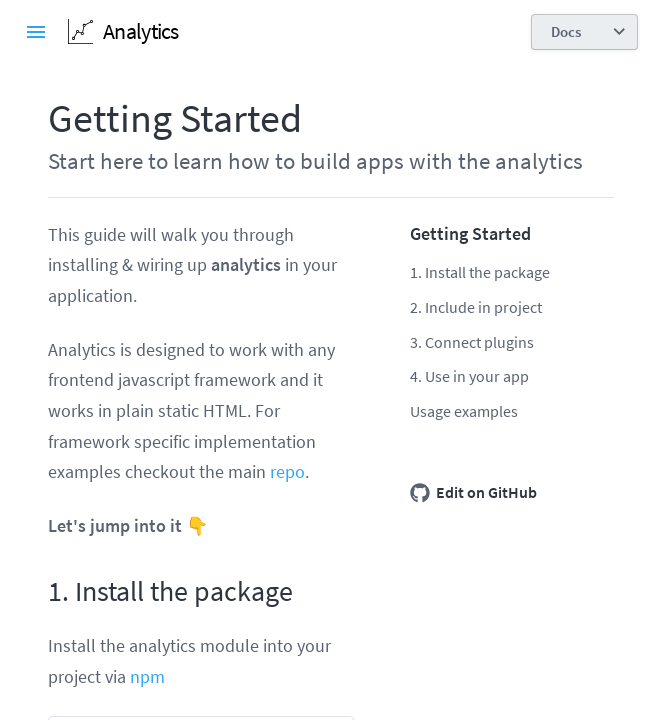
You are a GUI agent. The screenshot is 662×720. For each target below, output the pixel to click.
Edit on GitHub (473, 493)
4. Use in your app (469, 376)
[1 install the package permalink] (38, 592)
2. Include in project (476, 307)
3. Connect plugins (472, 342)
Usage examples (464, 411)
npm (147, 676)
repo (287, 471)
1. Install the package (480, 272)
